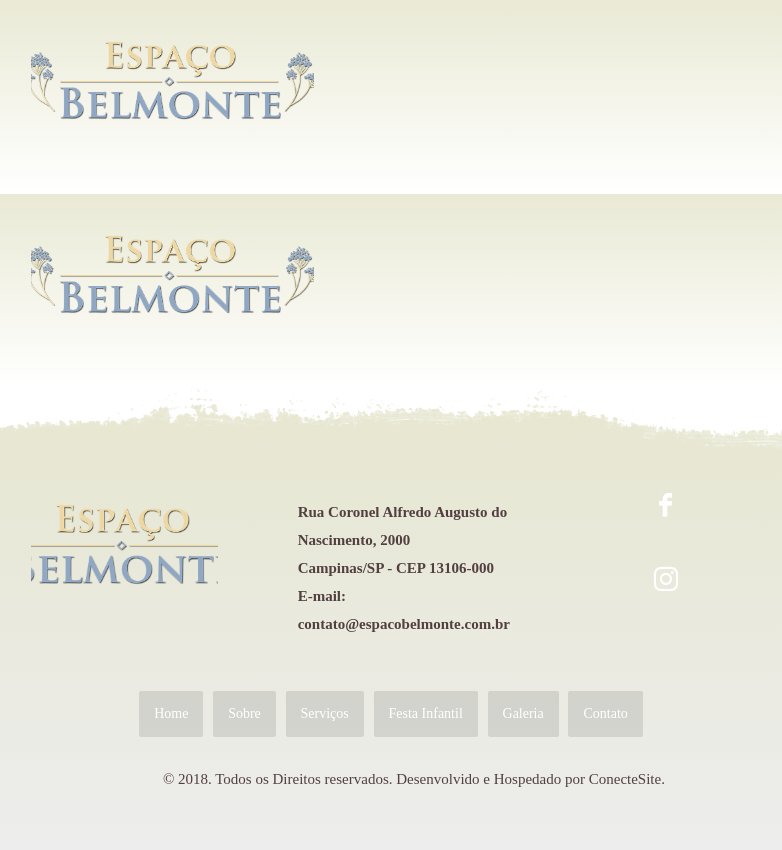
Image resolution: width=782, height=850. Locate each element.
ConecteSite (625, 779)
